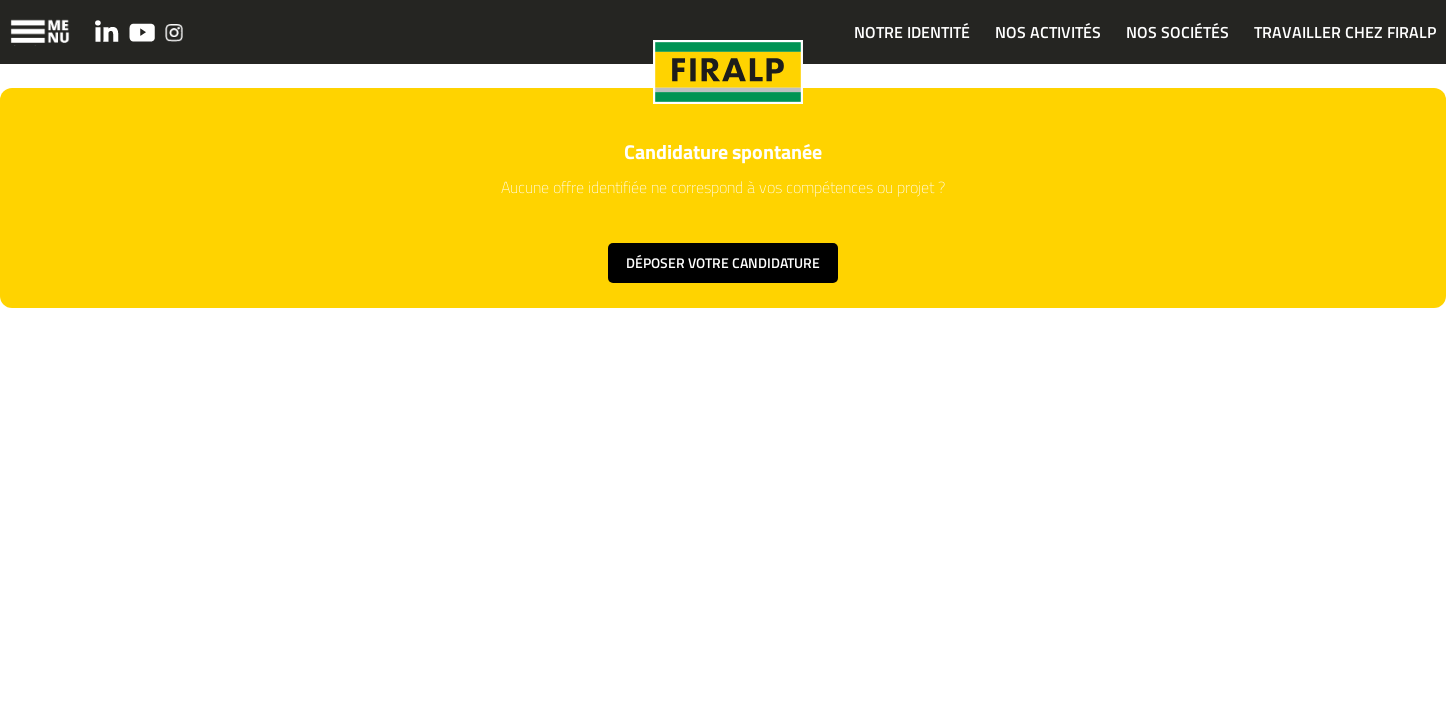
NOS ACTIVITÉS (1048, 32)
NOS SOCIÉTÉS (1177, 32)
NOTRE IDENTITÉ (912, 32)
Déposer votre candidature (723, 262)
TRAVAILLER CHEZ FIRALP (1345, 32)
